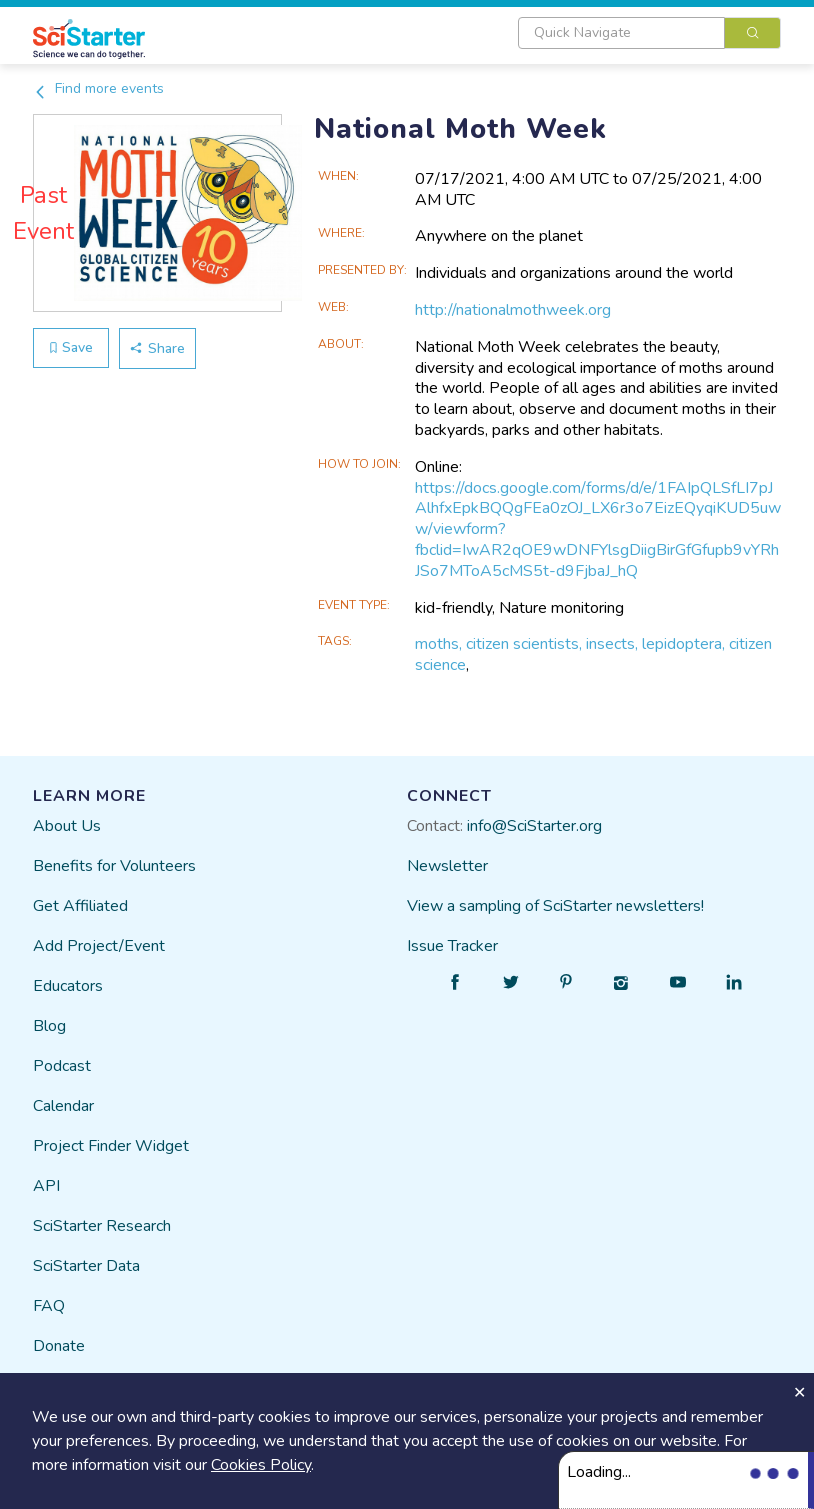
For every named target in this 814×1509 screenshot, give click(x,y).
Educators (68, 986)
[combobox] (649, 33)
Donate (59, 1346)
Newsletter (447, 866)
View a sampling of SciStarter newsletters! (555, 906)
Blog (49, 1026)
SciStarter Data (86, 1266)
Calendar (63, 1106)
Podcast (62, 1066)
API (46, 1186)
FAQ (49, 1306)
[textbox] (621, 33)
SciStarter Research (102, 1226)
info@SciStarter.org (534, 826)
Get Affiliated (80, 906)
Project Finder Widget (111, 1146)
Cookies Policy (261, 1465)
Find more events (98, 88)
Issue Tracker (452, 946)
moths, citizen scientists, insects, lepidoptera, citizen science (593, 654)
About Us (67, 826)
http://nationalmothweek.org (513, 310)
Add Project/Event (99, 946)
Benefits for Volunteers (114, 866)
